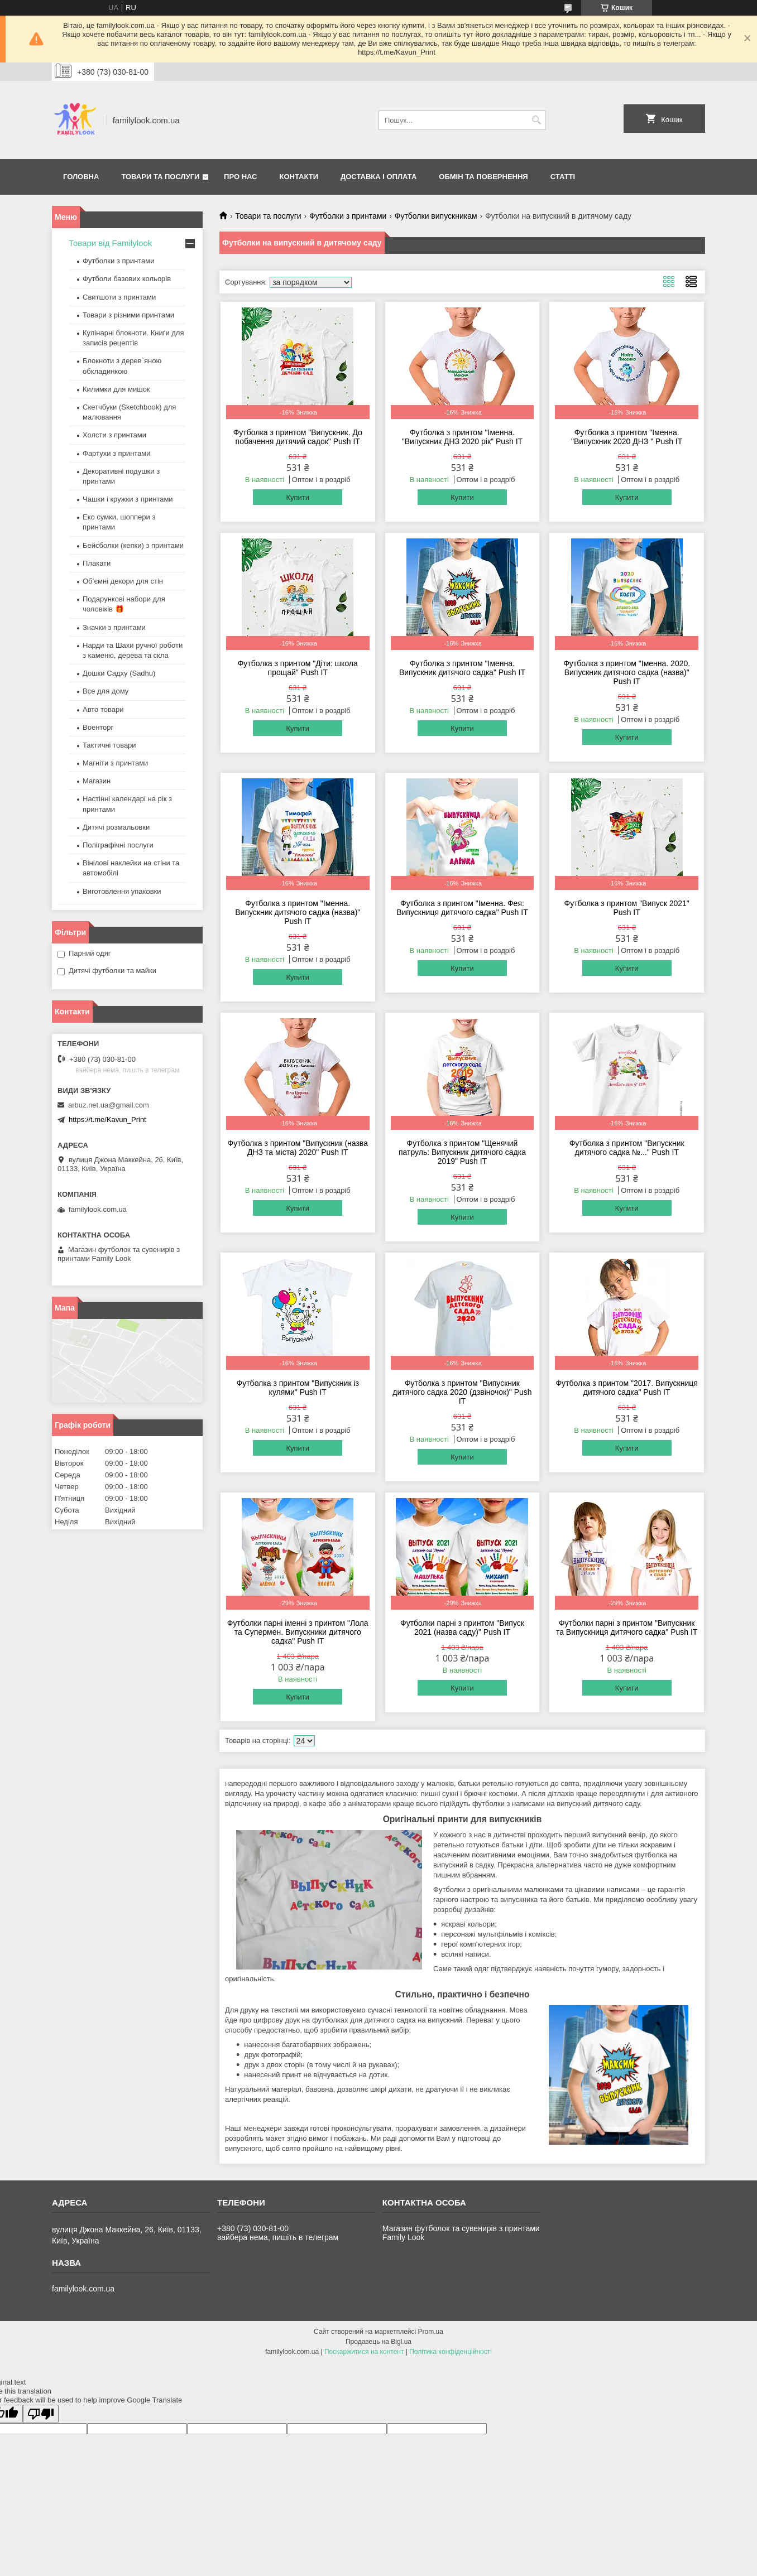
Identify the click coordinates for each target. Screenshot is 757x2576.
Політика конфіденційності (450, 2352)
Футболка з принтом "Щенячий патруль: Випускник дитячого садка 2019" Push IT (462, 1152)
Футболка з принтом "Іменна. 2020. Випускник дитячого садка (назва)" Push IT (626, 672)
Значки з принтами (114, 627)
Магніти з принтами (115, 763)
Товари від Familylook (110, 243)
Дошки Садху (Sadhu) (119, 673)
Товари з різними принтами (128, 315)
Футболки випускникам (436, 215)
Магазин (97, 781)
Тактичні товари (109, 745)
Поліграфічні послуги (118, 845)
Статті (562, 176)
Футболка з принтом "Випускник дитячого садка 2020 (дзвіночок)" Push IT (461, 1392)
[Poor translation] (41, 2414)
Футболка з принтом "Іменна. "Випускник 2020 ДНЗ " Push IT (626, 437)
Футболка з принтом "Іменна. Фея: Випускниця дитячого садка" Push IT (462, 908)
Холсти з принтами (114, 435)
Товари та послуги (160, 176)
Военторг (98, 727)
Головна (81, 176)
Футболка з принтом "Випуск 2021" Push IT (626, 908)
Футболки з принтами (347, 215)
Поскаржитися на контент (364, 2352)
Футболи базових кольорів (127, 279)
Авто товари (103, 709)
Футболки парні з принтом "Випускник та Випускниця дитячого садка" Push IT (627, 1627)
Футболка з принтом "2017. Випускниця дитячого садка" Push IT (626, 1388)
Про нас (240, 176)
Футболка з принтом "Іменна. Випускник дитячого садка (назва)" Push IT (297, 912)
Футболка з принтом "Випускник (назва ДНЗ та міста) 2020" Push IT (298, 1148)
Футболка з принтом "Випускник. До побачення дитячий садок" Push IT (297, 437)
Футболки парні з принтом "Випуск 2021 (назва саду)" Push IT (462, 1627)
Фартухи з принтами (117, 453)
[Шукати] (536, 120)
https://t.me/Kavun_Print (107, 1119)
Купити (297, 497)
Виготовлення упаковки (122, 891)
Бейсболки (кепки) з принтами (133, 545)
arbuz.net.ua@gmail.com (108, 1105)
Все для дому (105, 691)
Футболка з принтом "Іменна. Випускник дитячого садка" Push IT (462, 668)
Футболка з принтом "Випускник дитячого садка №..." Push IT (626, 1148)
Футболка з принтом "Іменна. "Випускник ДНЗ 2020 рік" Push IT (462, 437)
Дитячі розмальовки (116, 827)
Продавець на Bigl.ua (378, 2342)
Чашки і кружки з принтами (128, 499)
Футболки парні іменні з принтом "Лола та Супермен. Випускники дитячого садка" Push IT (297, 1632)
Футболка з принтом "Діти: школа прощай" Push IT (298, 668)
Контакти (299, 176)
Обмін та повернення (483, 176)
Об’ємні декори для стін (123, 581)
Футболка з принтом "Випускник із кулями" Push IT (298, 1388)
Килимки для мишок (116, 389)
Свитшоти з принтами (119, 297)
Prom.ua (430, 2332)
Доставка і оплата (378, 176)
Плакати (97, 563)
